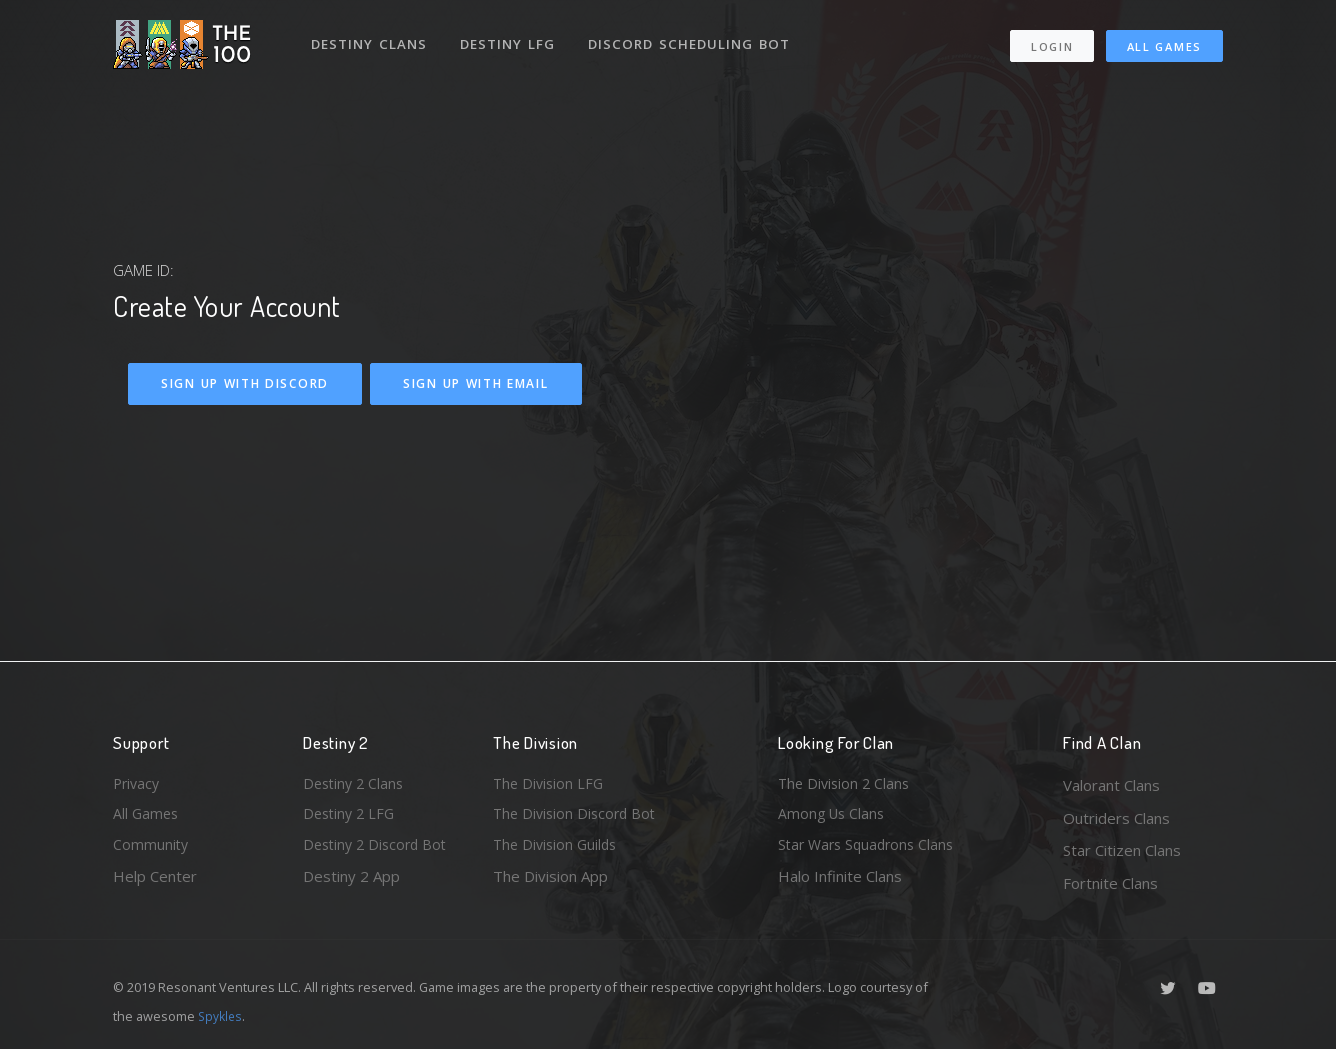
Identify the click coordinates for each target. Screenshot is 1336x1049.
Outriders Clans (1116, 818)
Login (1051, 40)
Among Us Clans (833, 818)
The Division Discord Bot (578, 818)
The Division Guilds (558, 850)
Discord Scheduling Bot (694, 38)
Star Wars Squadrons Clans (870, 850)
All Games (1164, 40)
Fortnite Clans (1110, 883)
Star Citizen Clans (1122, 850)
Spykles (221, 1016)
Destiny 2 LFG (351, 818)
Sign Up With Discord (245, 383)
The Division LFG (550, 785)
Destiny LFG (511, 38)
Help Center (155, 883)
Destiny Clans (370, 38)
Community (151, 850)
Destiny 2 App (351, 883)
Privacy (138, 785)
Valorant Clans (1111, 785)
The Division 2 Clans (846, 785)
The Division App (550, 883)
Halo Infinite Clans (840, 883)
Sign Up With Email (476, 383)
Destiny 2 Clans (356, 785)
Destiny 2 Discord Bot (379, 850)
